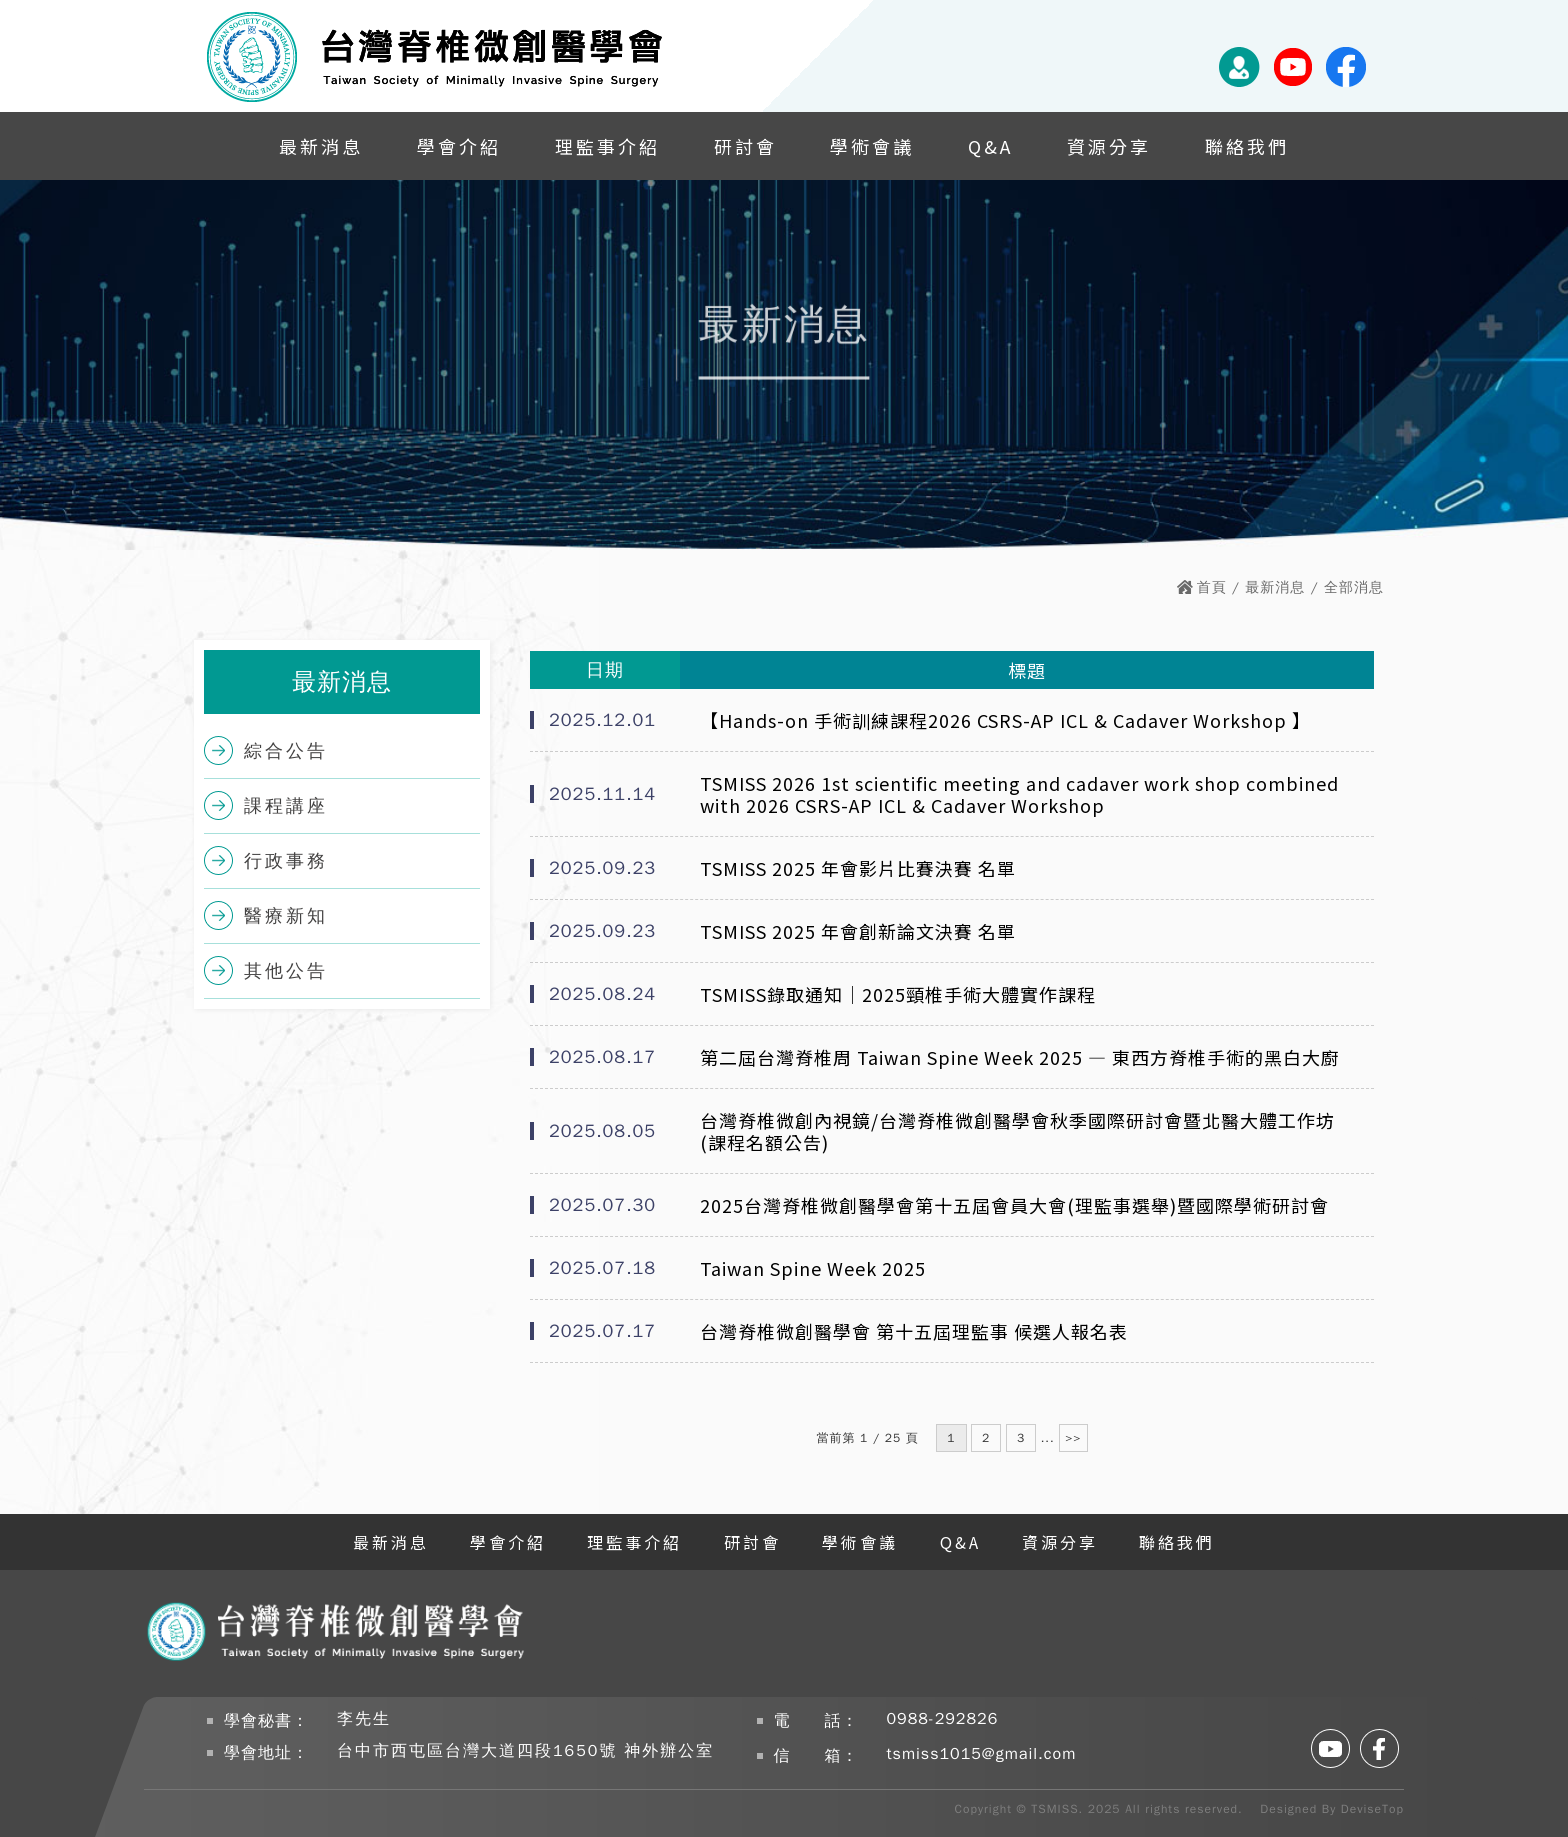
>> (1073, 1438)
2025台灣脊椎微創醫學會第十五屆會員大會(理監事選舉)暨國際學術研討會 (1014, 1205)
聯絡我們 (1247, 146)
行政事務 (286, 861)
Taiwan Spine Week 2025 (813, 1268)
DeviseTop (1372, 1809)
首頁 (1212, 587)
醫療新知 (286, 916)
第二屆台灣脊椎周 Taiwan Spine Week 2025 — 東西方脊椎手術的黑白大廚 (1020, 1057)
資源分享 (1109, 146)
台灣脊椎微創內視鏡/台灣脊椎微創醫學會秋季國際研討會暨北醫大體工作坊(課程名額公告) (1017, 1131)
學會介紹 (459, 146)
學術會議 (872, 146)
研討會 (745, 146)
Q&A (990, 146)
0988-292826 (943, 1719)
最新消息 (321, 146)
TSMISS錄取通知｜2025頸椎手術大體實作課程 (898, 994)
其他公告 (286, 971)
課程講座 (286, 806)
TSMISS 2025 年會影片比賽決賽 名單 (858, 868)
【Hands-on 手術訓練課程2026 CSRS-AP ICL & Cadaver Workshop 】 (1005, 720)
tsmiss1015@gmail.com (982, 1754)
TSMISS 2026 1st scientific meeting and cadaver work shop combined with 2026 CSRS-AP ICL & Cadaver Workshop (1019, 794)
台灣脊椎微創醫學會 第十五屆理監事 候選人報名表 (914, 1331)
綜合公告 (286, 751)
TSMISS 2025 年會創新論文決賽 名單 (858, 931)
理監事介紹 (607, 146)
